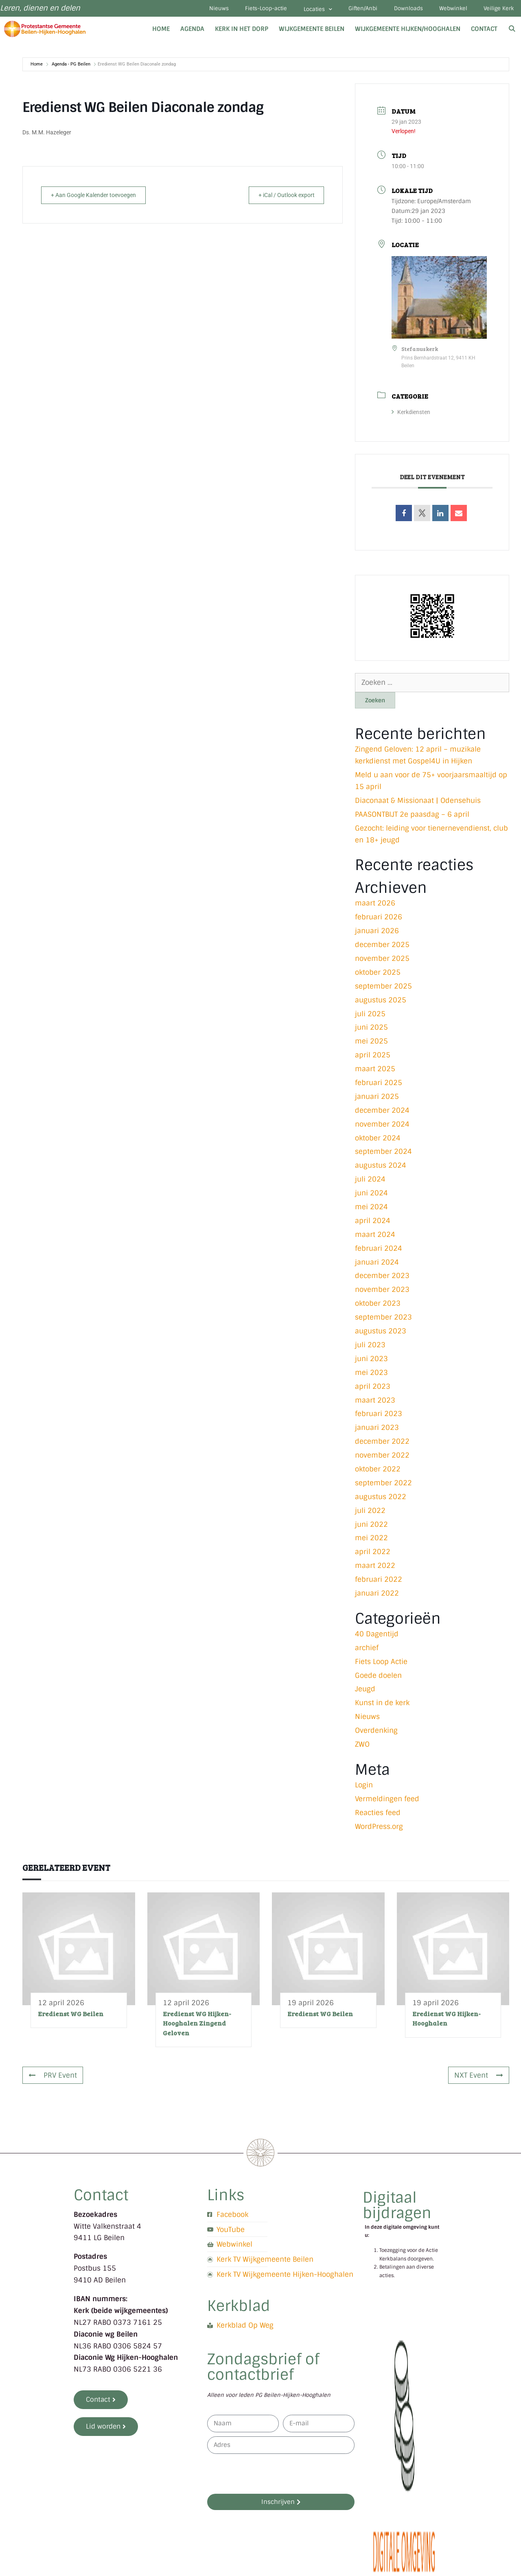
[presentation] (269, 2477)
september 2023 (383, 1319)
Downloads (398, 10)
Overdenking (376, 1733)
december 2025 (382, 947)
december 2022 (382, 1444)
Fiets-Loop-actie (245, 10)
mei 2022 (371, 1541)
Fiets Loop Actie (381, 1664)
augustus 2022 (380, 1499)
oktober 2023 (378, 1306)
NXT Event (478, 2078)
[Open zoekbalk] (512, 32)
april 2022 (372, 1554)
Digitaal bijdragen (397, 2208)
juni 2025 (371, 1030)
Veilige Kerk (497, 10)
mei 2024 (371, 1209)
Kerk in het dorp (241, 32)
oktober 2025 (378, 975)
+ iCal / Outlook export (281, 198)
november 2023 (382, 1292)
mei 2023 (371, 1375)
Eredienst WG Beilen (70, 2016)
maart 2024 (375, 1237)
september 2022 (383, 1485)
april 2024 (372, 1223)
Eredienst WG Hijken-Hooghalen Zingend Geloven (197, 2026)
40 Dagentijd (376, 1636)
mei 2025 (371, 1043)
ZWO (362, 1747)
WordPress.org (379, 1829)
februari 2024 (378, 1251)
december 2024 (382, 1113)
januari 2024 (377, 1265)
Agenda (192, 32)
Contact (484, 32)
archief (367, 1650)
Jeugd (365, 1692)
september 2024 (383, 1154)
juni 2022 (371, 1527)
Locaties (300, 11)
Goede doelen (378, 1678)
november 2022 (382, 1458)
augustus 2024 (380, 1168)
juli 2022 (370, 1513)
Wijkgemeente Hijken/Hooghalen (407, 32)
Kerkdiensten (411, 415)
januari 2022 (377, 1596)
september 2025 (383, 988)
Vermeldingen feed (387, 1801)
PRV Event (52, 2078)
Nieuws (194, 10)
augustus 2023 (380, 1333)
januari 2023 (377, 1430)
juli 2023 (370, 1347)
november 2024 (382, 1126)
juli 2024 (370, 1181)
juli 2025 (370, 1016)
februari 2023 (378, 1416)
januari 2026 (377, 933)
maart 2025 (375, 1071)
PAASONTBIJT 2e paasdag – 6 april (412, 817)
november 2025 (382, 961)
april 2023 (372, 1389)
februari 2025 (378, 1085)
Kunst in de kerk (382, 1705)
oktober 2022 (378, 1471)
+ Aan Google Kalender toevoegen (99, 198)
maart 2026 (375, 906)
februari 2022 (378, 1582)
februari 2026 (378, 919)
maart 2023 (375, 1403)
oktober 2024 (378, 1140)
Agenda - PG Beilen (71, 67)
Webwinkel (447, 10)
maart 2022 (375, 1568)
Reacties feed (378, 1815)
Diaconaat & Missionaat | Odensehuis (418, 803)
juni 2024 (371, 1195)
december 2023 (382, 1278)
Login (364, 1787)
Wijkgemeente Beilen (311, 32)
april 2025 (372, 1057)
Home (161, 32)
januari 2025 (377, 1099)
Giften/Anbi (349, 10)
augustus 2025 (380, 1002)
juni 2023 (371, 1361)
